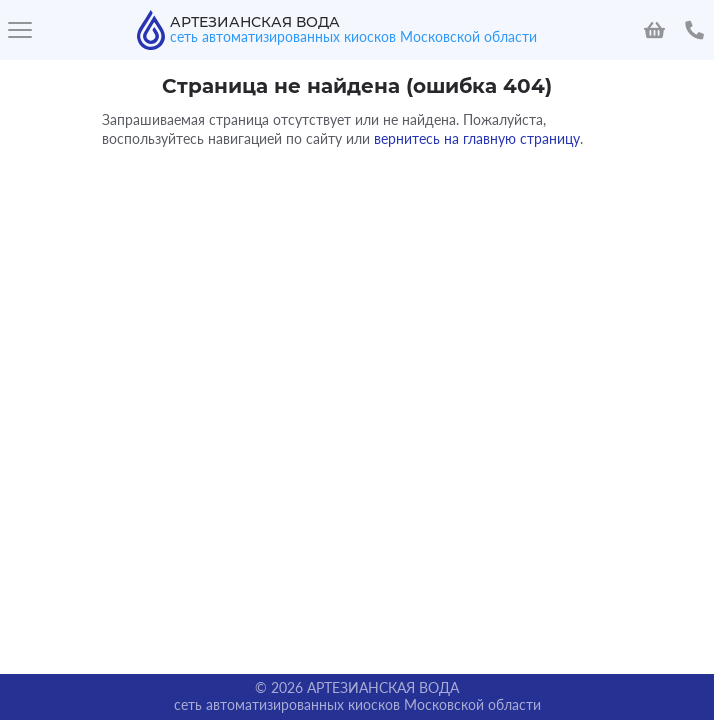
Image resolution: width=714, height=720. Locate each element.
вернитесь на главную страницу (477, 138)
